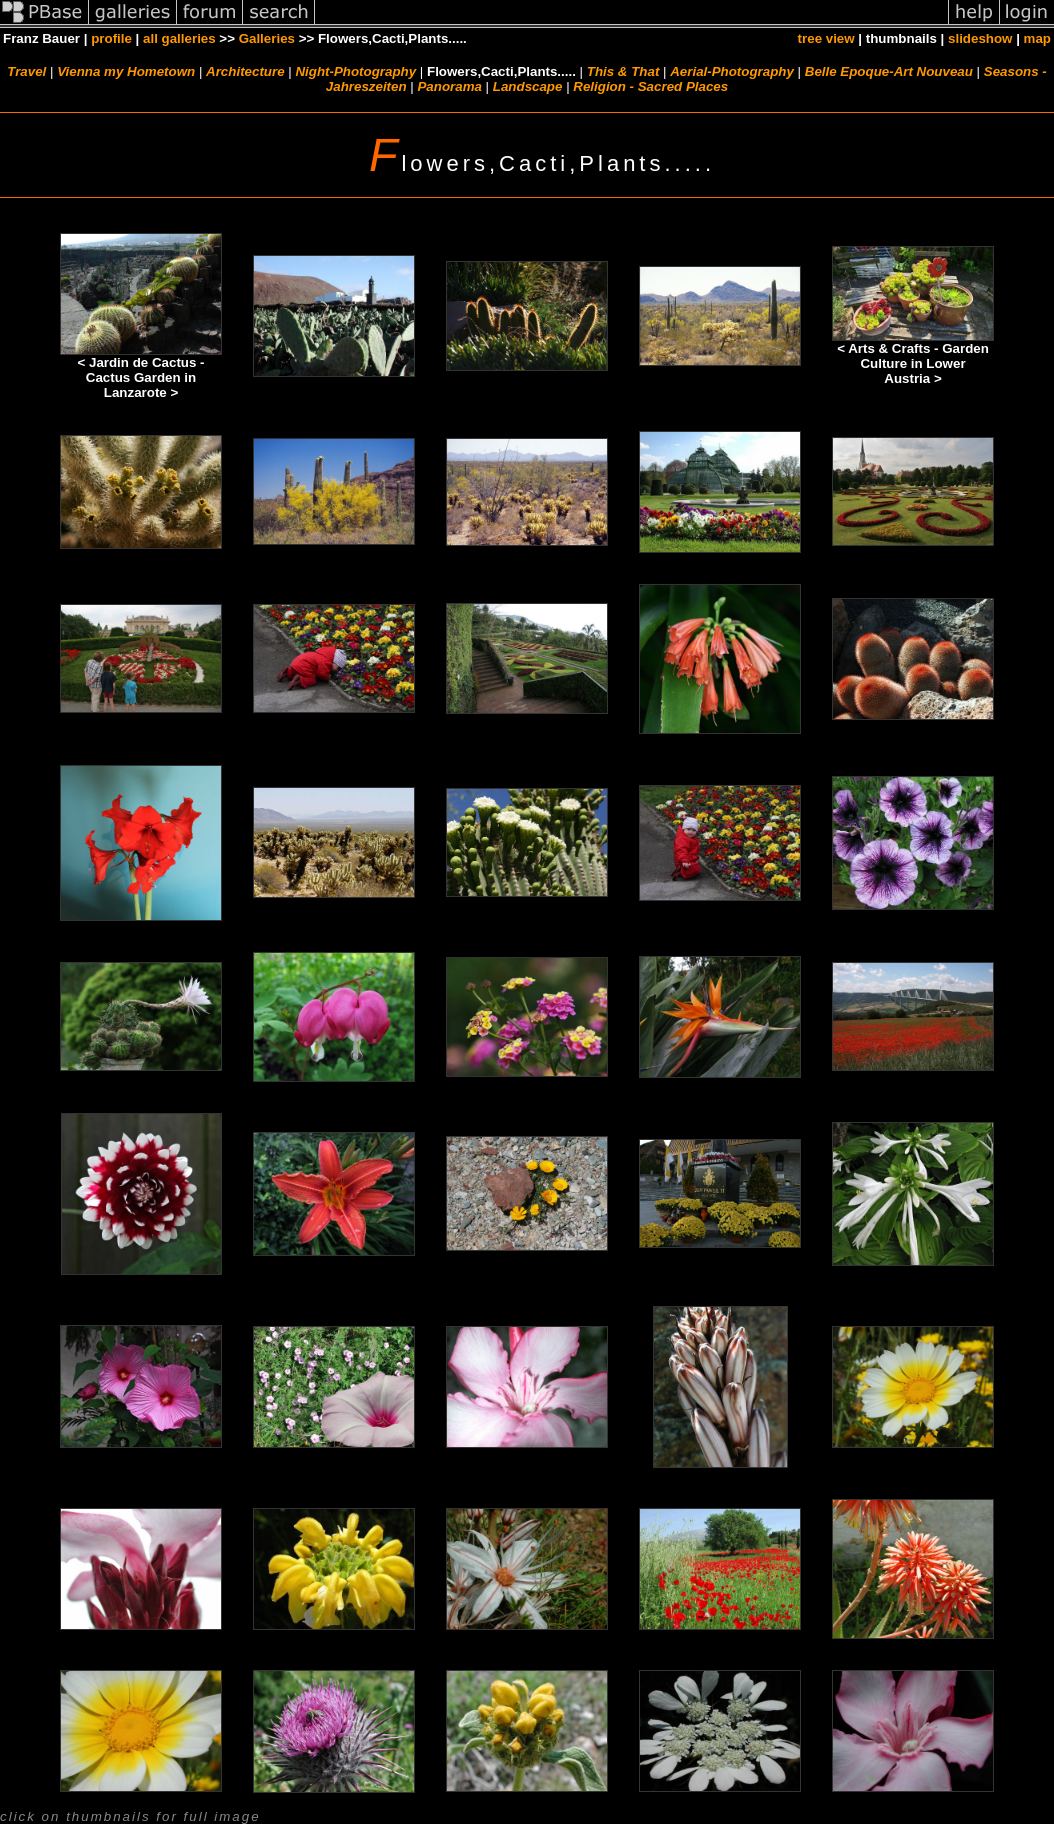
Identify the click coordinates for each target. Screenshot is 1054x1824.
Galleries (267, 38)
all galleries (179, 38)
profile (111, 38)
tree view (826, 38)
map (1037, 38)
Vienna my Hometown (126, 71)
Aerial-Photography (732, 71)
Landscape (528, 86)
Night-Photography (355, 71)
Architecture (245, 71)
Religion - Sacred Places (650, 86)
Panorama (449, 86)
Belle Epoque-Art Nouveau (889, 71)
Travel (26, 71)
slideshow (980, 38)
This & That (623, 71)
